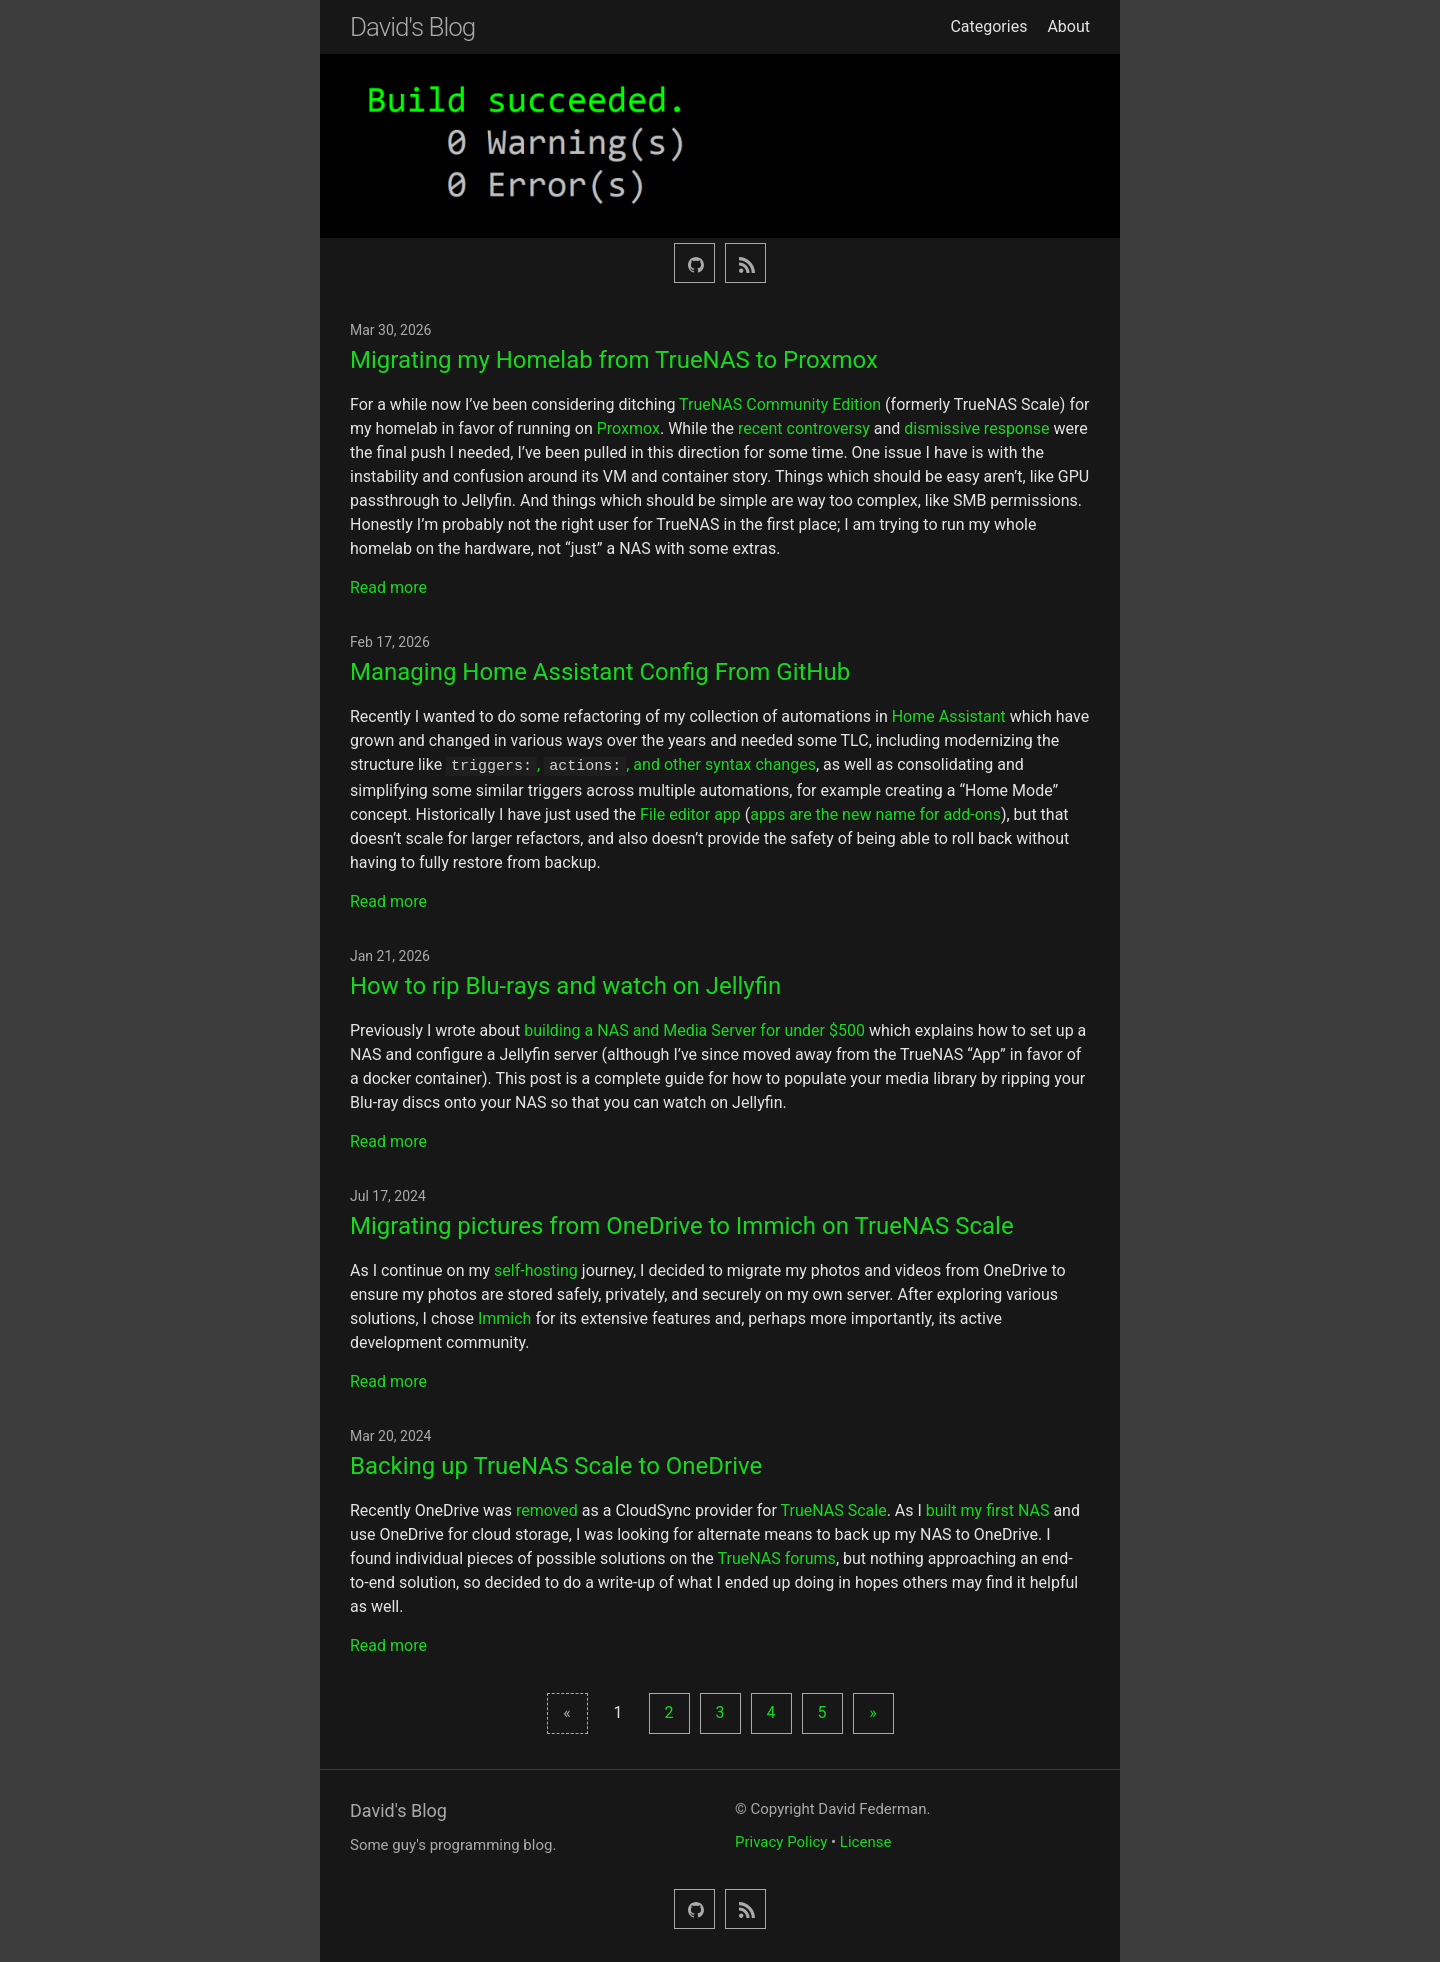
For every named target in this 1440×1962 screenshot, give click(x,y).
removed (547, 1508)
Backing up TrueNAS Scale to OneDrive (556, 1464)
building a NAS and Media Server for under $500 (694, 1028)
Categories (988, 26)
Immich (505, 1316)
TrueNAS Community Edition (780, 404)
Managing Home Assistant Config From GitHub (600, 672)
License (866, 1840)
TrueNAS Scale (834, 1508)
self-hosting (536, 1268)
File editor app (690, 812)
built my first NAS (988, 1508)
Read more (388, 587)
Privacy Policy (781, 1840)
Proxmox (628, 428)
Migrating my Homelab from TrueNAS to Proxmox (614, 360)
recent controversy (804, 428)
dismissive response (976, 428)
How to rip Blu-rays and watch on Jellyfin (565, 984)
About (1068, 26)
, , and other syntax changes (631, 764)
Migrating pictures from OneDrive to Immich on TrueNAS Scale (682, 1224)
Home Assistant (949, 716)
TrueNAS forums (777, 1556)
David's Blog (412, 27)
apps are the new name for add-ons (875, 812)
